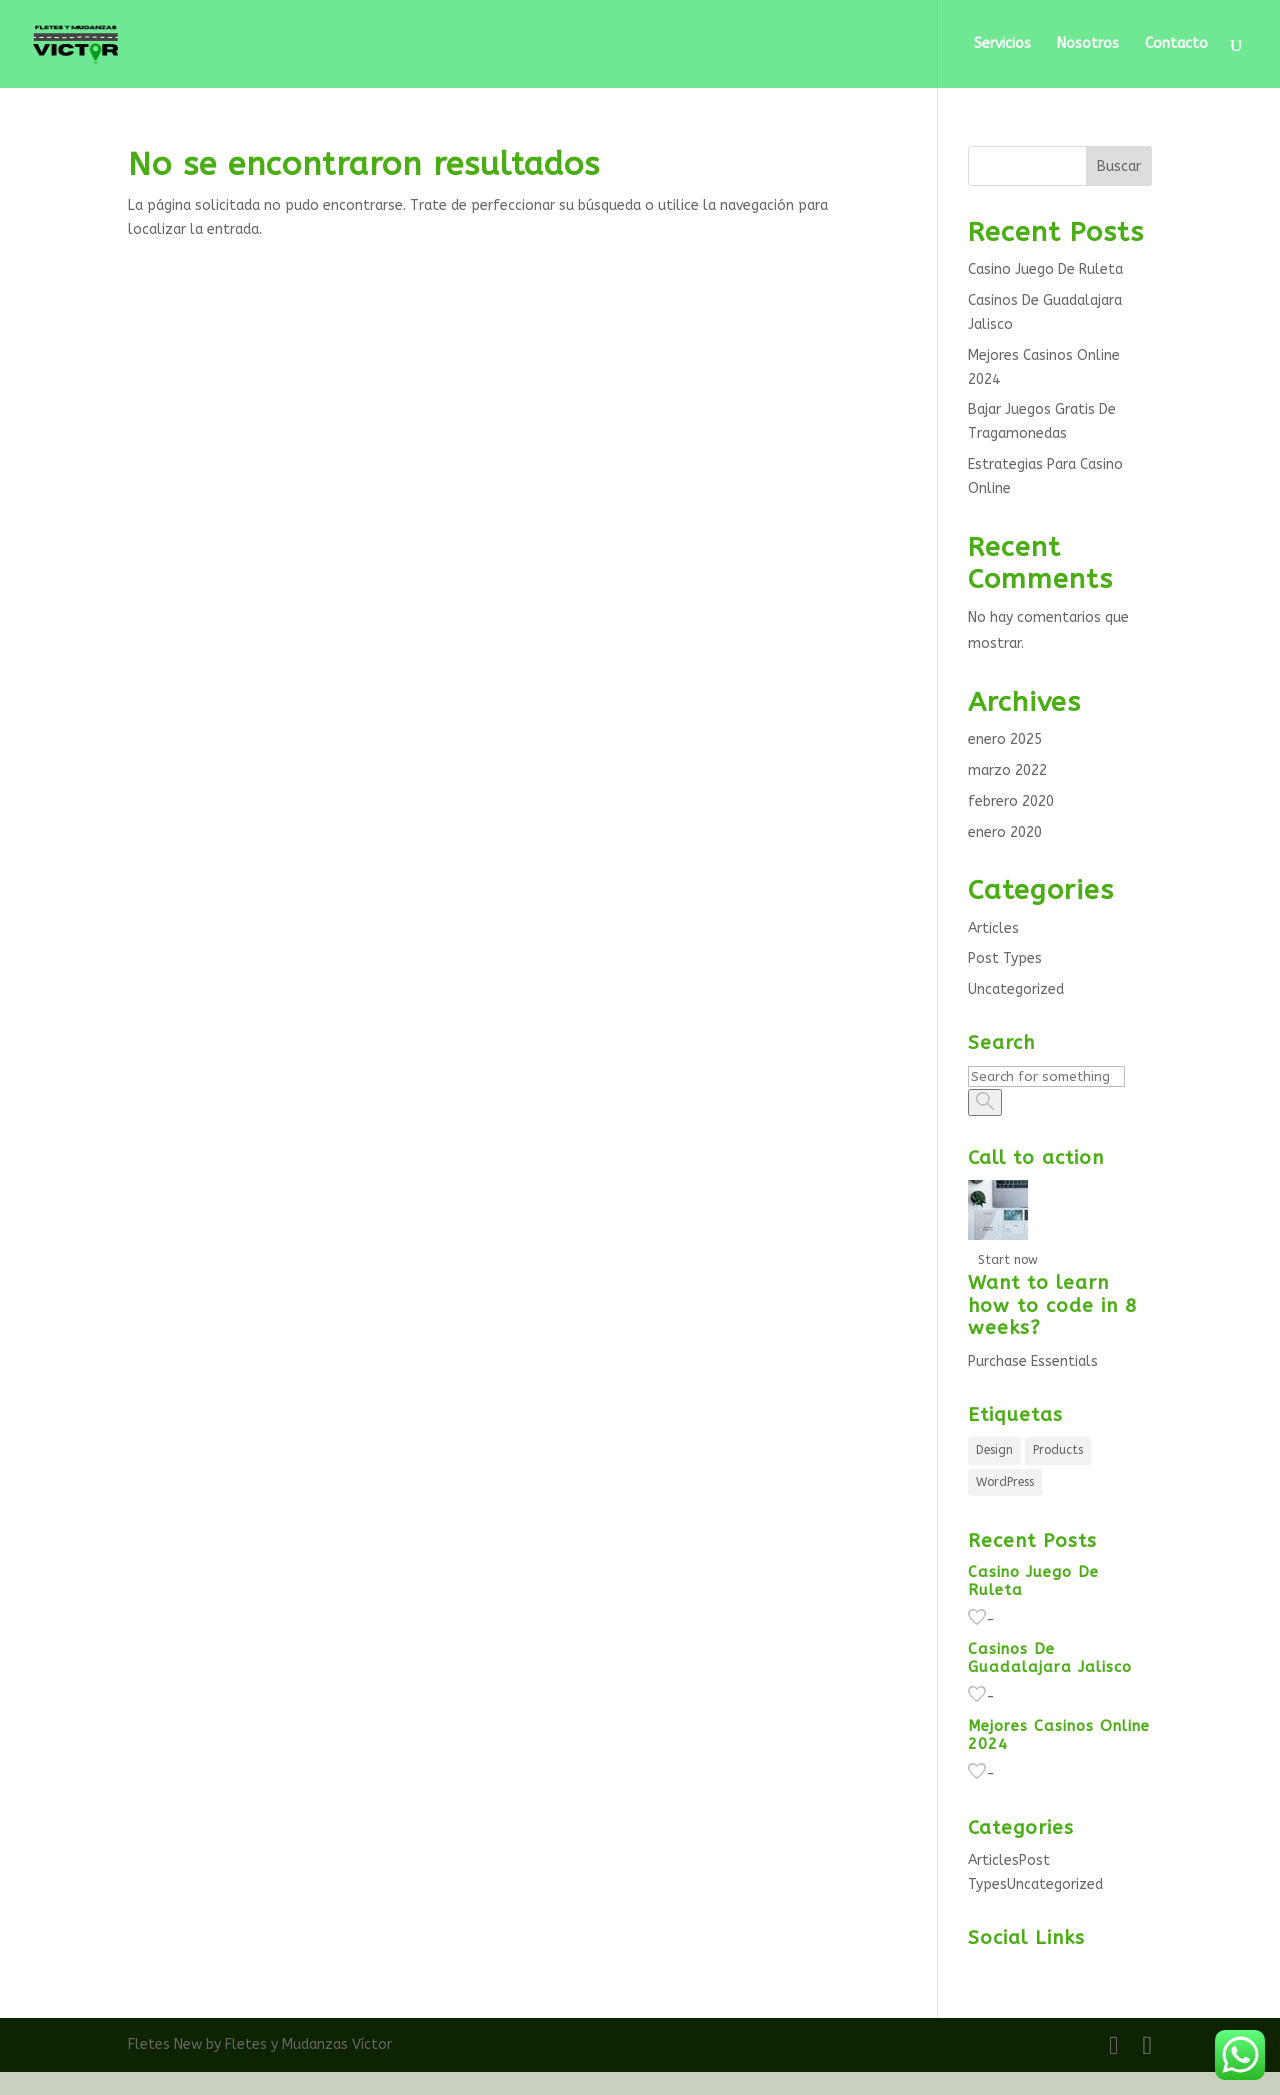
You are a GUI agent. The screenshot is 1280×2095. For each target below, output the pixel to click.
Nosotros (1088, 44)
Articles (993, 928)
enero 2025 (1005, 739)
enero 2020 (1005, 832)
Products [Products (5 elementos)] (1058, 1450)
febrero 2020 (1011, 801)
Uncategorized (1016, 989)
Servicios (1002, 44)
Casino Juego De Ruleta (1045, 269)
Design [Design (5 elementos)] (994, 1450)
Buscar (1119, 166)
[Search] (1046, 1076)
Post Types (1005, 958)
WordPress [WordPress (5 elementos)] (1005, 1482)
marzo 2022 (1007, 770)
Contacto (1176, 44)
